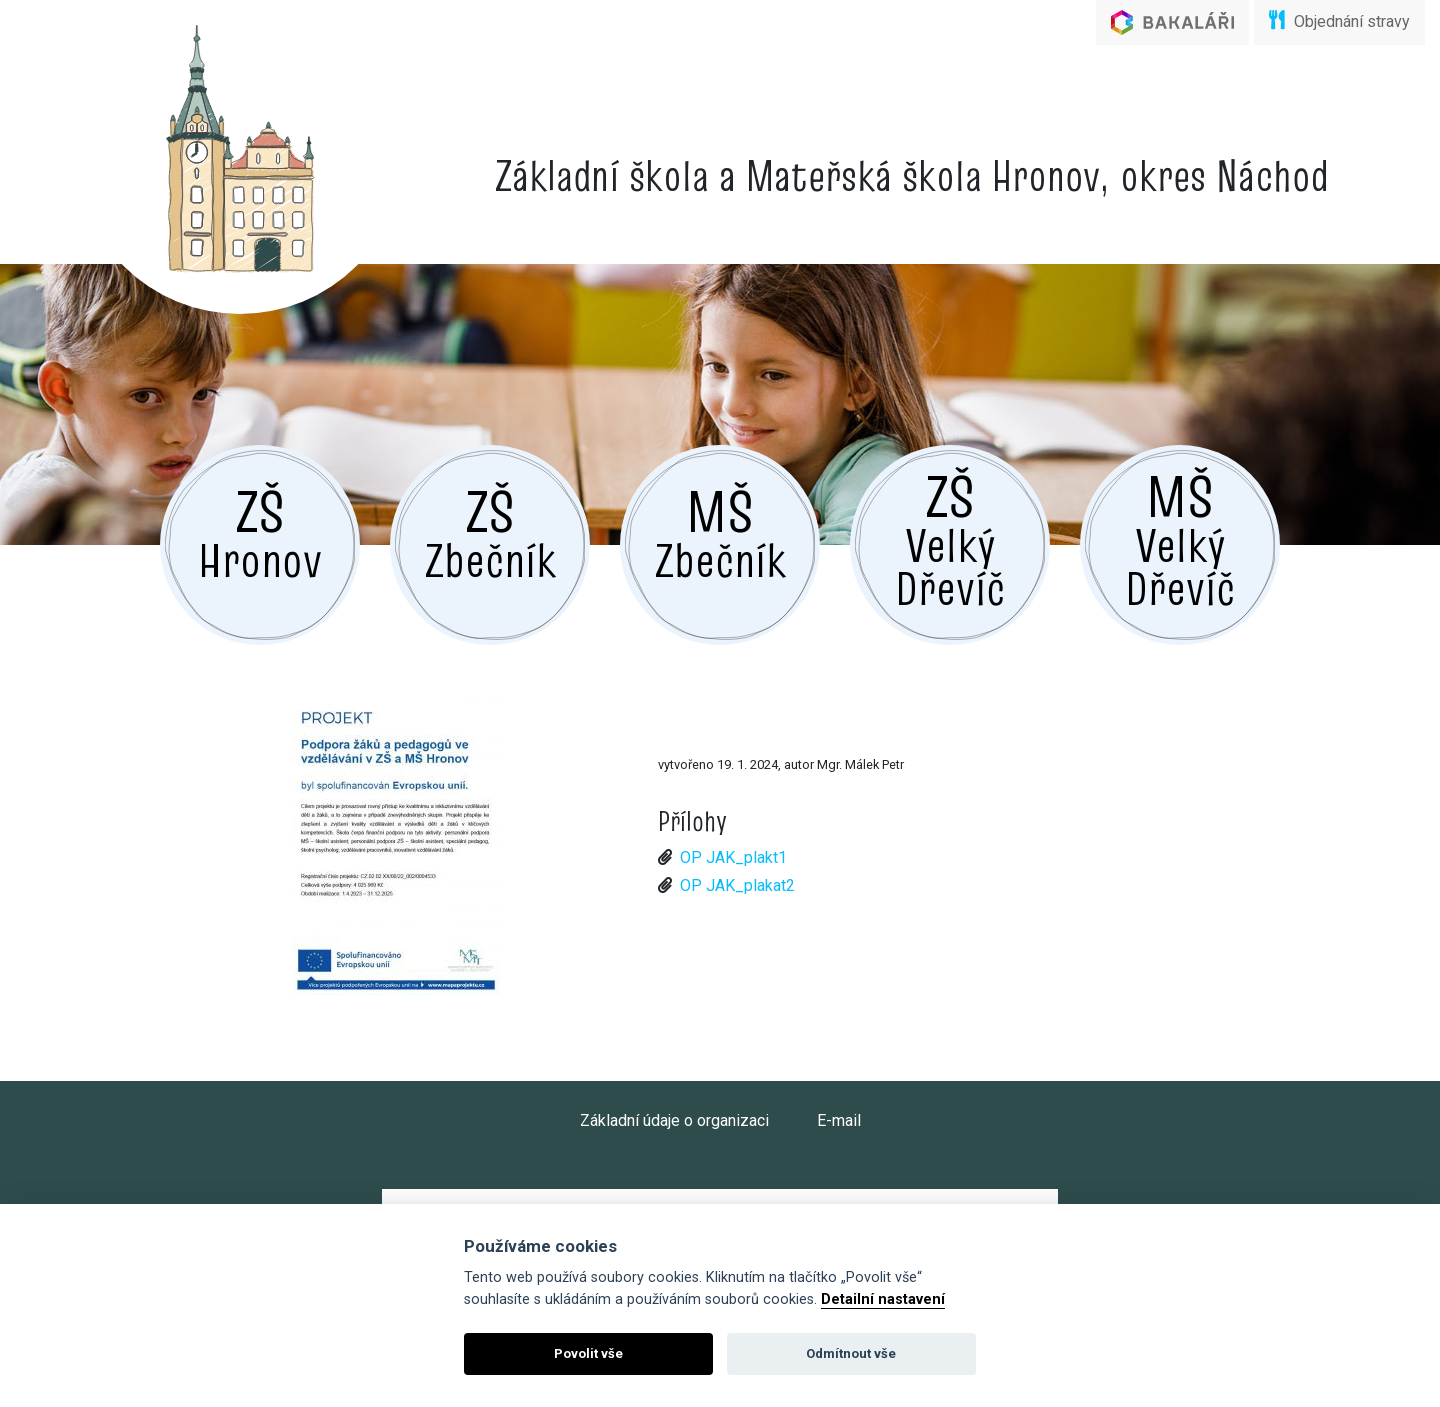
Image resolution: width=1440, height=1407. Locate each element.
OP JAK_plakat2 (737, 885)
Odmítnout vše (851, 1353)
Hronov (260, 531)
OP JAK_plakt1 (733, 857)
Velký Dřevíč (950, 537)
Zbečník (490, 531)
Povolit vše (588, 1353)
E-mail (839, 1120)
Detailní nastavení (883, 1299)
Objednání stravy (1339, 20)
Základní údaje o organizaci (674, 1120)
